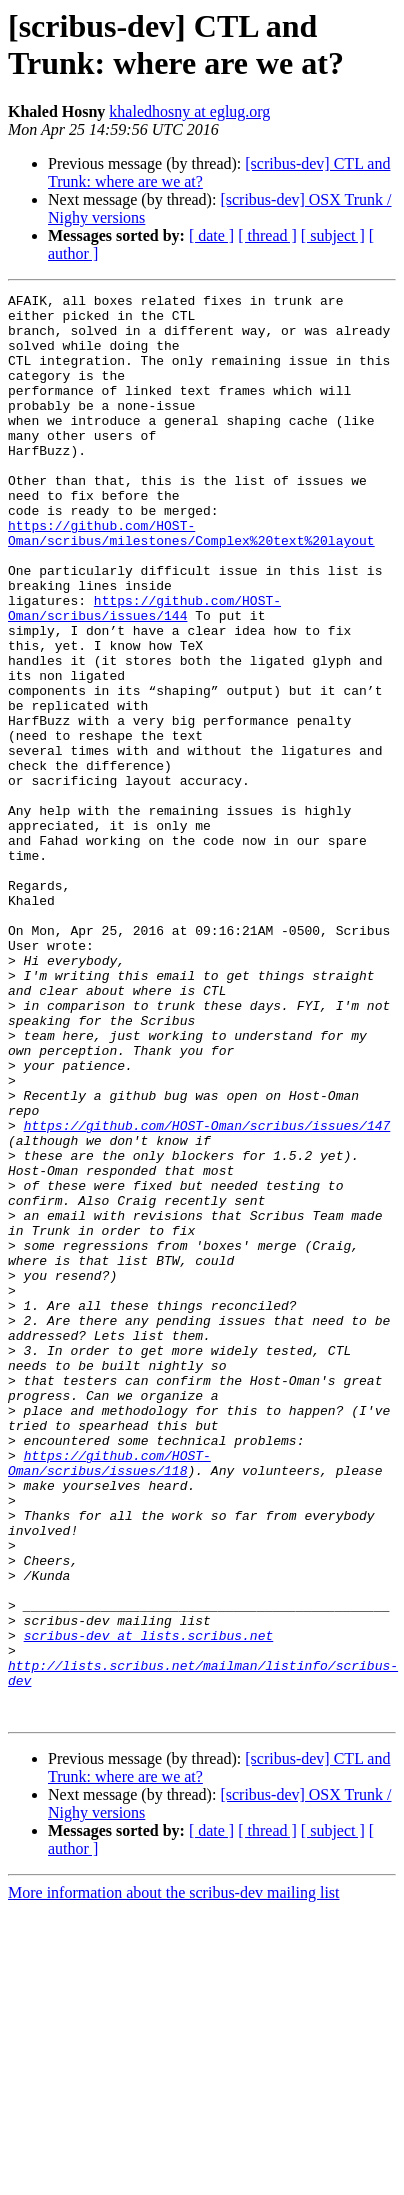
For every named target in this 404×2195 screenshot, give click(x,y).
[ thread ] (267, 235)
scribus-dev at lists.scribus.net (149, 1905)
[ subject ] (333, 235)
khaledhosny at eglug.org (189, 111)
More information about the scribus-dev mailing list (174, 2177)
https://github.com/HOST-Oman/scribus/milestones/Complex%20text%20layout (191, 582)
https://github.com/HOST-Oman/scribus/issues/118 (109, 1698)
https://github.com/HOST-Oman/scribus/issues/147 (207, 1293)
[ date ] (211, 235)
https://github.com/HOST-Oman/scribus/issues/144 (144, 672)
